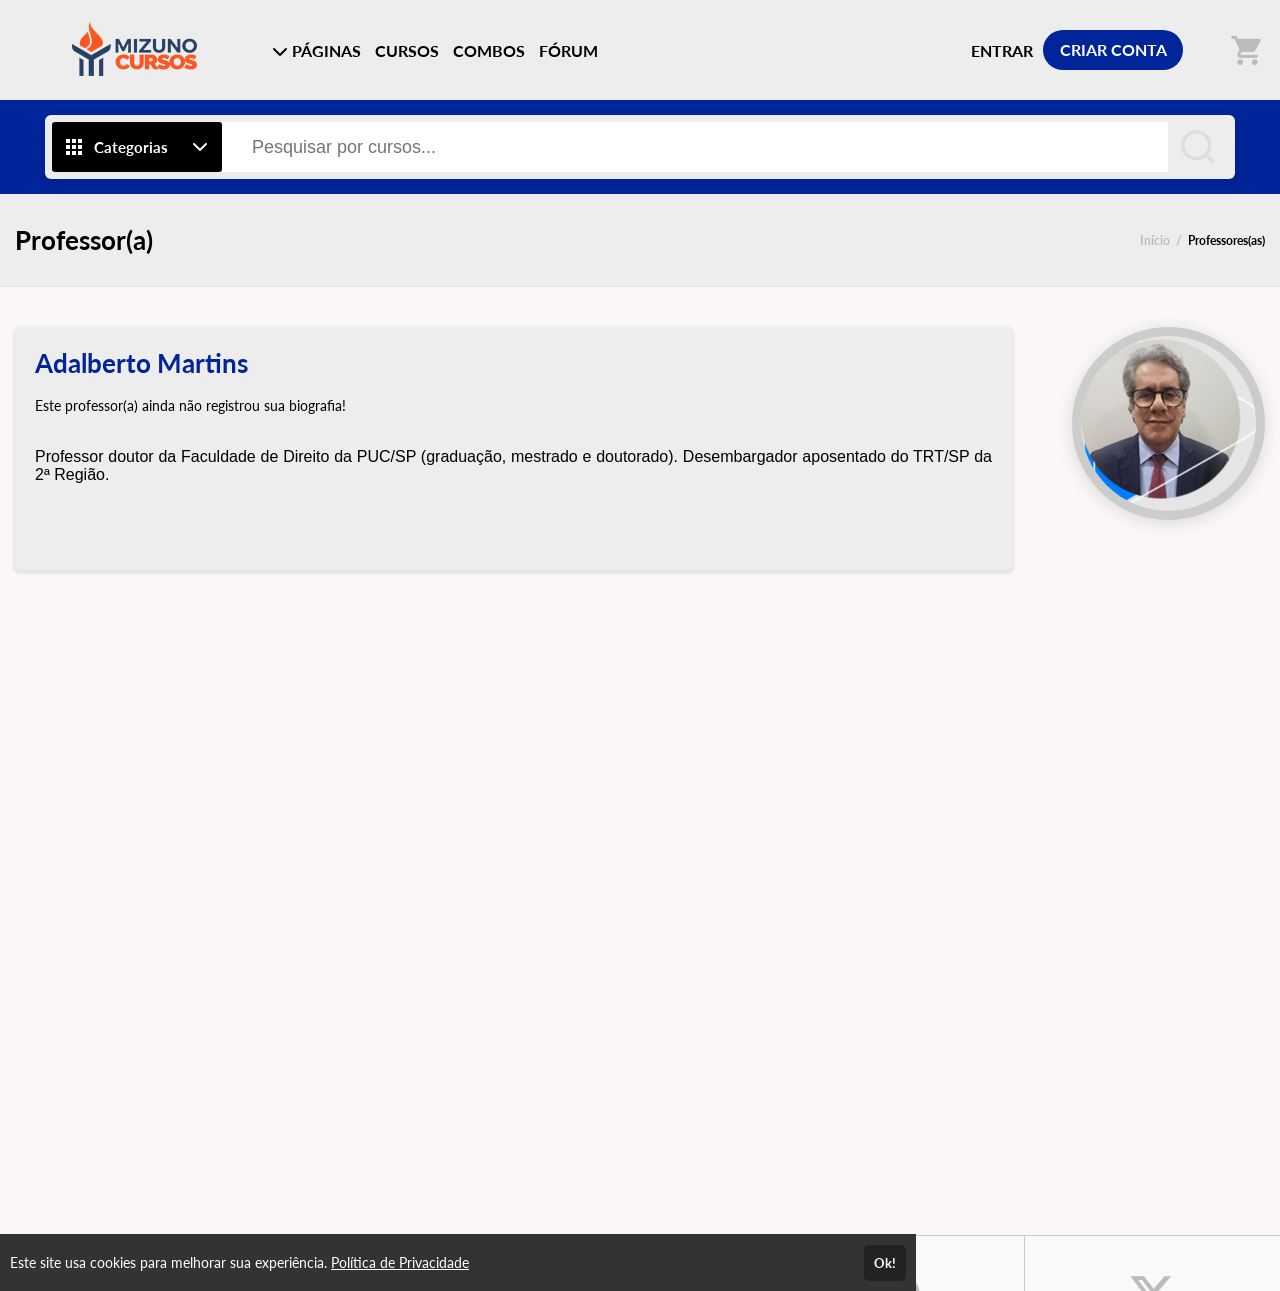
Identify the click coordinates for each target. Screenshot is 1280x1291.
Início (1155, 240)
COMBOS (489, 50)
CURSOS (407, 50)
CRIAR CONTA (1113, 49)
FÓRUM (568, 50)
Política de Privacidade (400, 1262)
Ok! (885, 1263)
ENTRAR (1002, 50)
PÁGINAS (316, 50)
